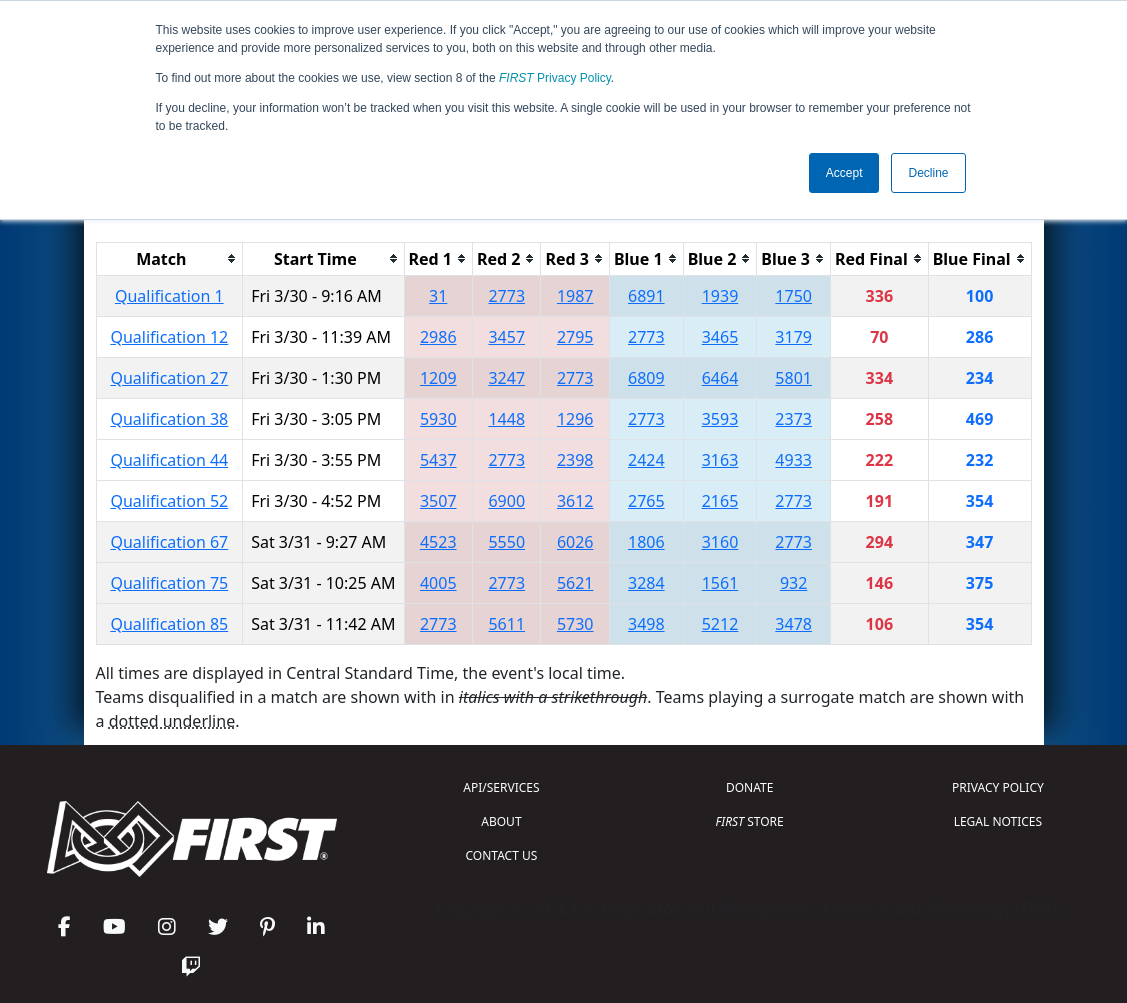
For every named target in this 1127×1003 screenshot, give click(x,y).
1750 (793, 296)
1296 (575, 419)
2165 (720, 501)
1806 (646, 542)
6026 (575, 542)
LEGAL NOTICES (998, 821)
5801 (793, 378)
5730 (575, 624)
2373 (793, 419)
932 (793, 583)
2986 (438, 337)
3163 (720, 460)
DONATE (749, 787)
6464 (720, 378)
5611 (506, 624)
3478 (793, 624)
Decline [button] (928, 173)
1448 (506, 419)
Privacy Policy (555, 78)
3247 (506, 378)
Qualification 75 (169, 583)
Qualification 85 (169, 624)
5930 (438, 419)
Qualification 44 (169, 460)
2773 (506, 296)
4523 (438, 542)
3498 (646, 624)
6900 (506, 501)
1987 (575, 296)
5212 (720, 624)
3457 (506, 337)
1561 (720, 583)
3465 (720, 337)
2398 (575, 460)
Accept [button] (844, 173)
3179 (793, 337)
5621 (575, 583)
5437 (438, 460)
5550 (506, 542)
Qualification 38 (169, 419)
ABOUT (501, 821)
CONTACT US (502, 855)
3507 (438, 501)
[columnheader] (169, 258)
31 (438, 296)
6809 (646, 378)
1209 (438, 378)
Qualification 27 (169, 378)
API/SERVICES (501, 787)
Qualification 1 (169, 296)
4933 (793, 460)
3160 (720, 542)
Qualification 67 (169, 542)
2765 (646, 501)
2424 (646, 460)
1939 (720, 296)
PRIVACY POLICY (998, 787)
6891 (646, 296)
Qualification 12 (169, 337)
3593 (720, 419)
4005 (438, 583)
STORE (750, 821)
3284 (646, 583)
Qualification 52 (169, 501)
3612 (575, 501)
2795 (575, 337)
